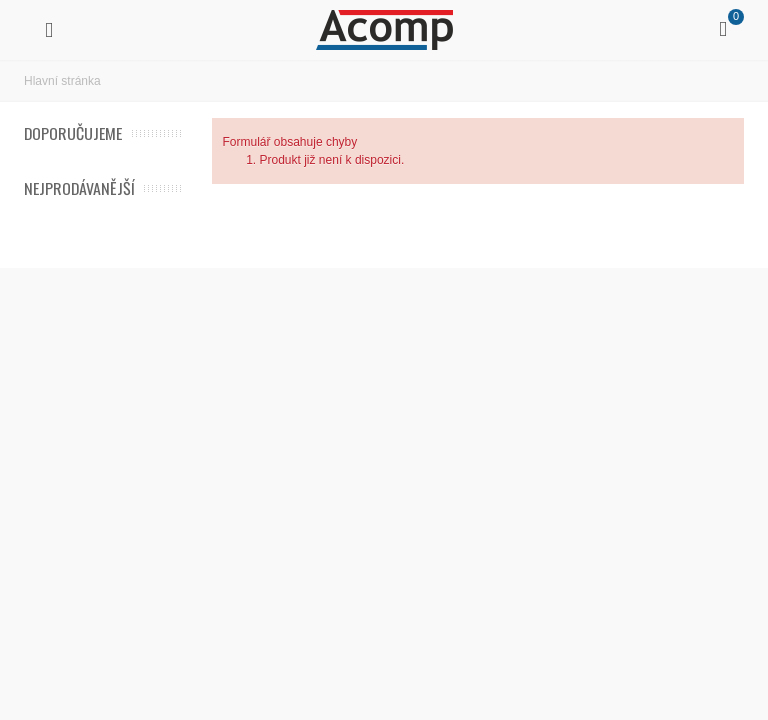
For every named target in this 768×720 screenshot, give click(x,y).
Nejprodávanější (79, 188)
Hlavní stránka (62, 81)
